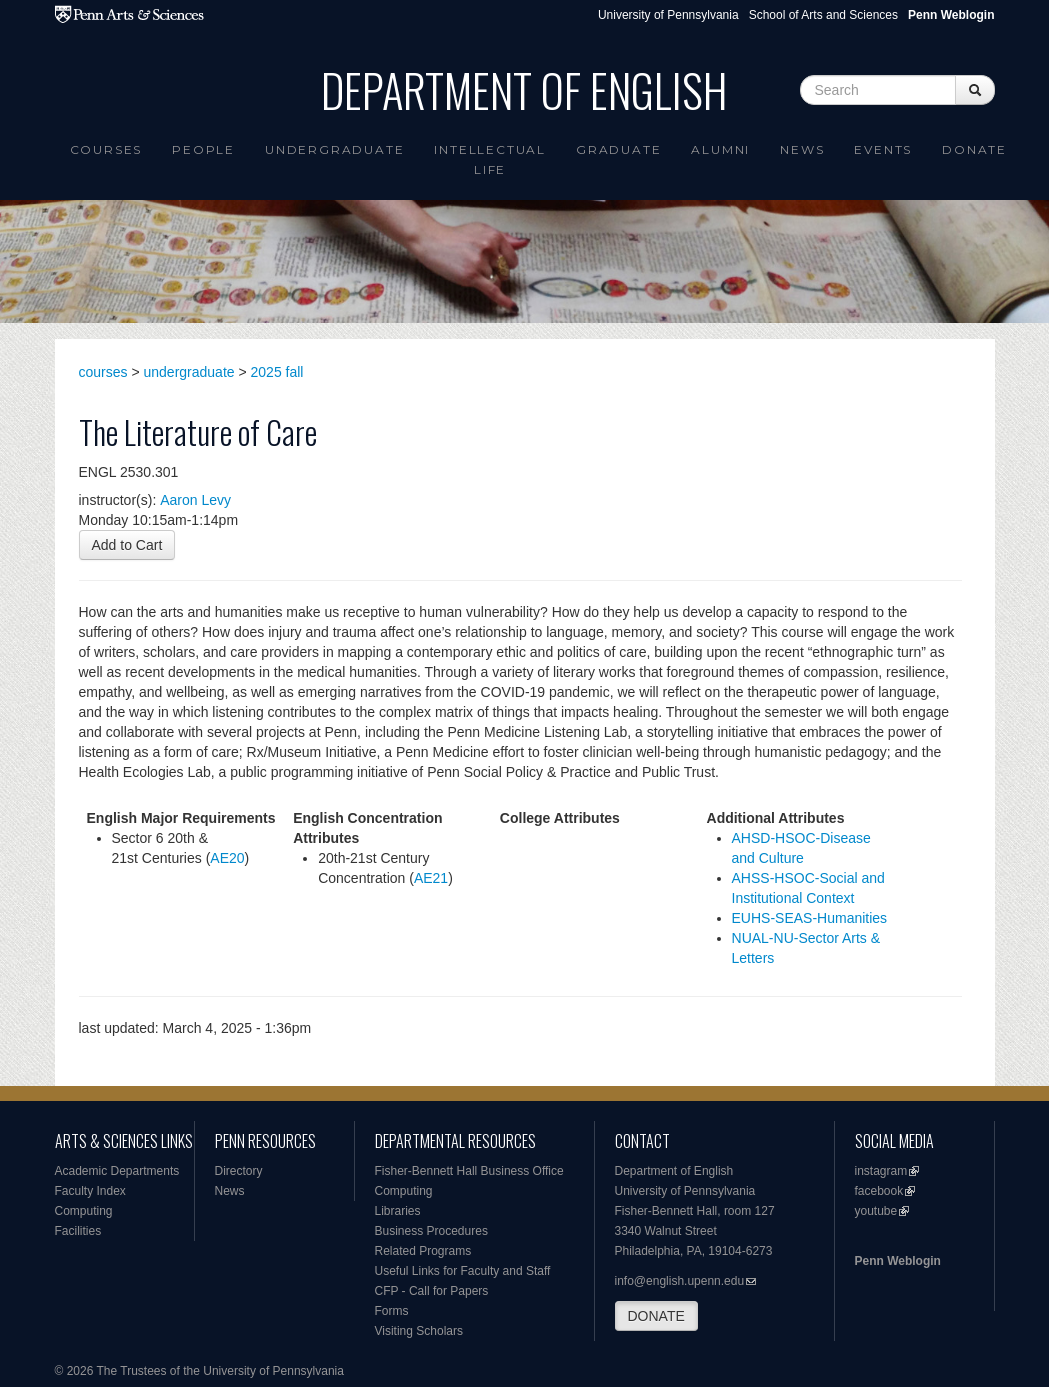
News (802, 149)
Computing (84, 1211)
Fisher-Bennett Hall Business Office (469, 1171)
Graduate (618, 149)
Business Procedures (431, 1231)
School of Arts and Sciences (823, 15)
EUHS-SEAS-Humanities (810, 918)
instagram (881, 1171)
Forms (392, 1311)
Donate (974, 149)
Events (883, 149)
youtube (876, 1211)
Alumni (720, 149)
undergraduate (189, 372)
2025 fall (277, 372)
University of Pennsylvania (668, 15)
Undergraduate (334, 149)
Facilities (78, 1231)
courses (103, 372)
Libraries (398, 1211)
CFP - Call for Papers (432, 1291)
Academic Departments (117, 1171)
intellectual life (490, 159)
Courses (106, 149)
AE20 (227, 858)
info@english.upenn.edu (680, 1281)
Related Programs (423, 1251)
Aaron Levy (195, 500)
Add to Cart (127, 545)
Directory (239, 1171)
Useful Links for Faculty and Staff (463, 1271)
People (203, 149)
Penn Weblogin (898, 1261)
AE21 (431, 878)
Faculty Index (90, 1191)
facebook (879, 1191)
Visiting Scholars (419, 1331)
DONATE (656, 1316)
